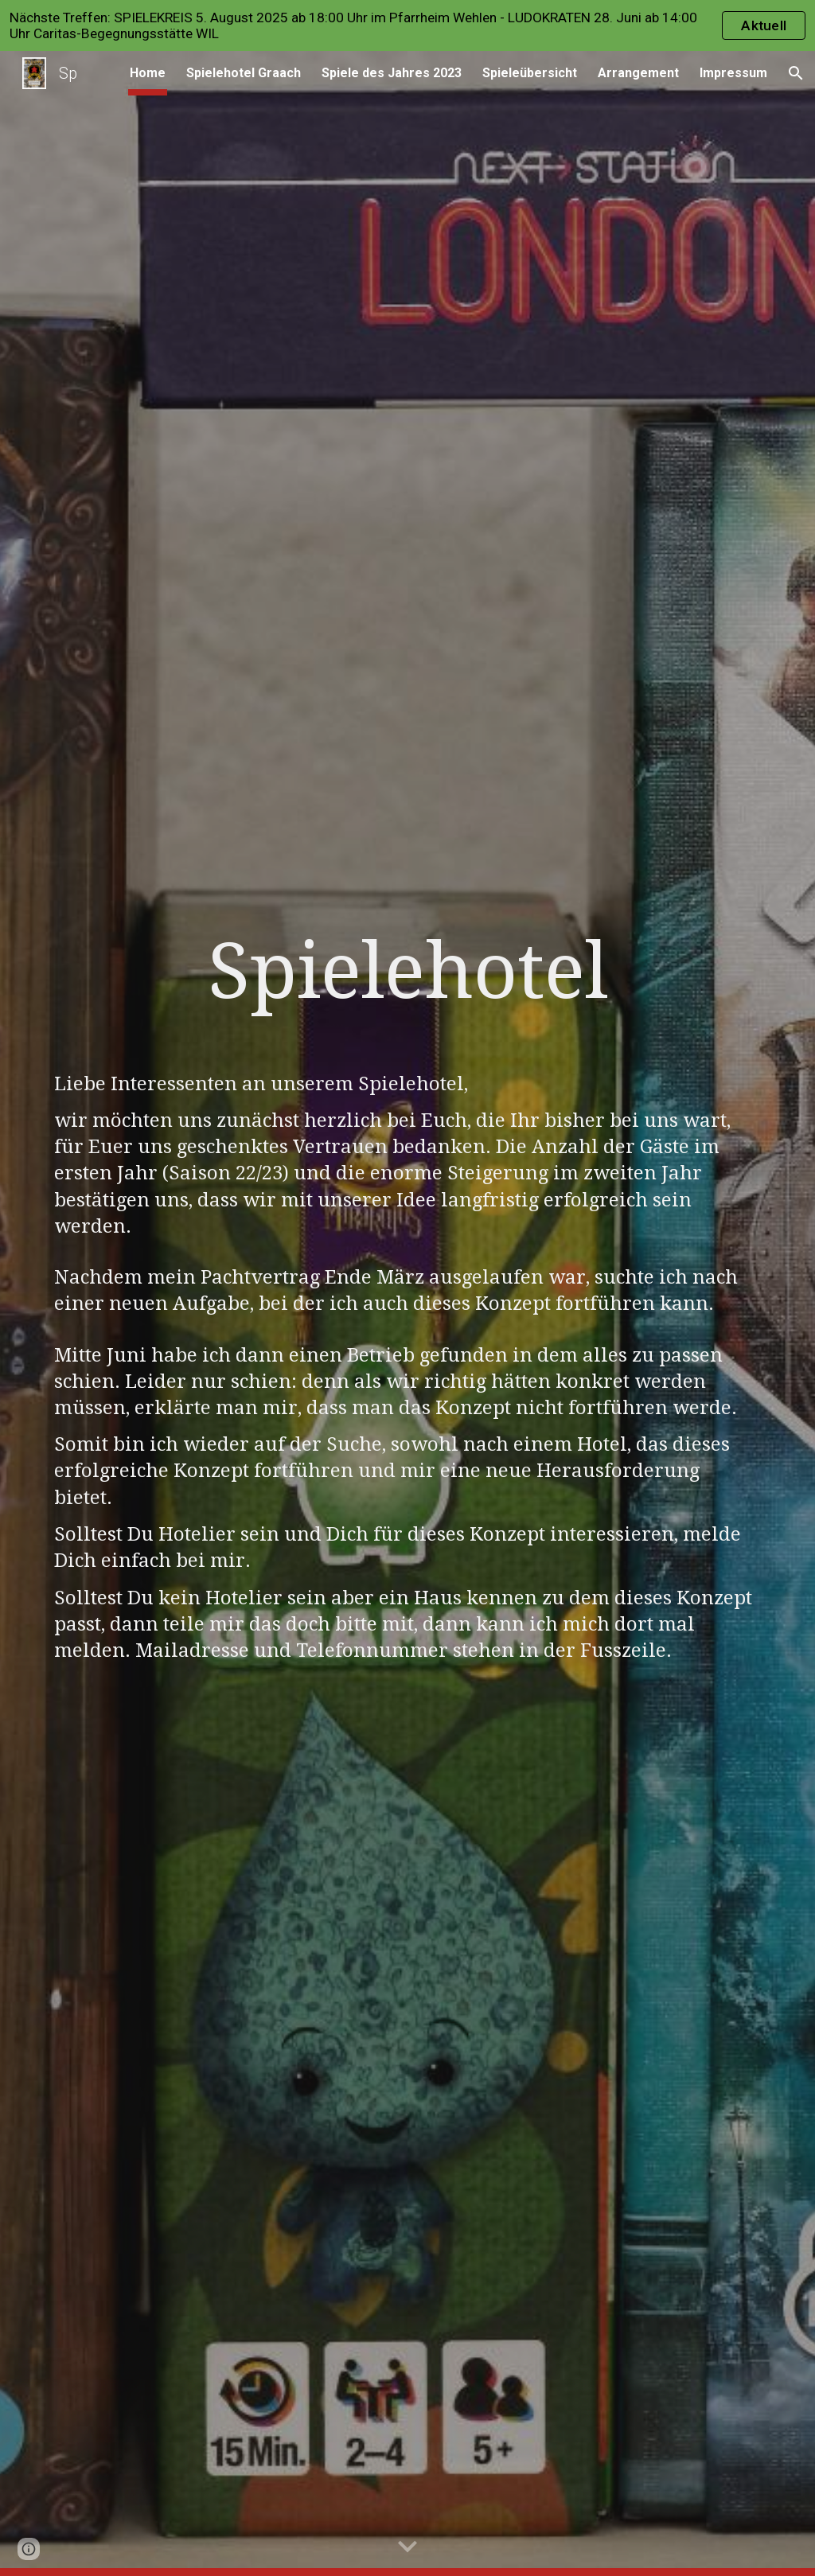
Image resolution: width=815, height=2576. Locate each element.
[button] (796, 73)
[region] (407, 25)
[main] (408, 986)
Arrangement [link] (638, 72)
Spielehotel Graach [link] (243, 72)
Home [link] (148, 72)
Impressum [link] (733, 72)
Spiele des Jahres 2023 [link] (392, 72)
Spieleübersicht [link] (529, 72)
